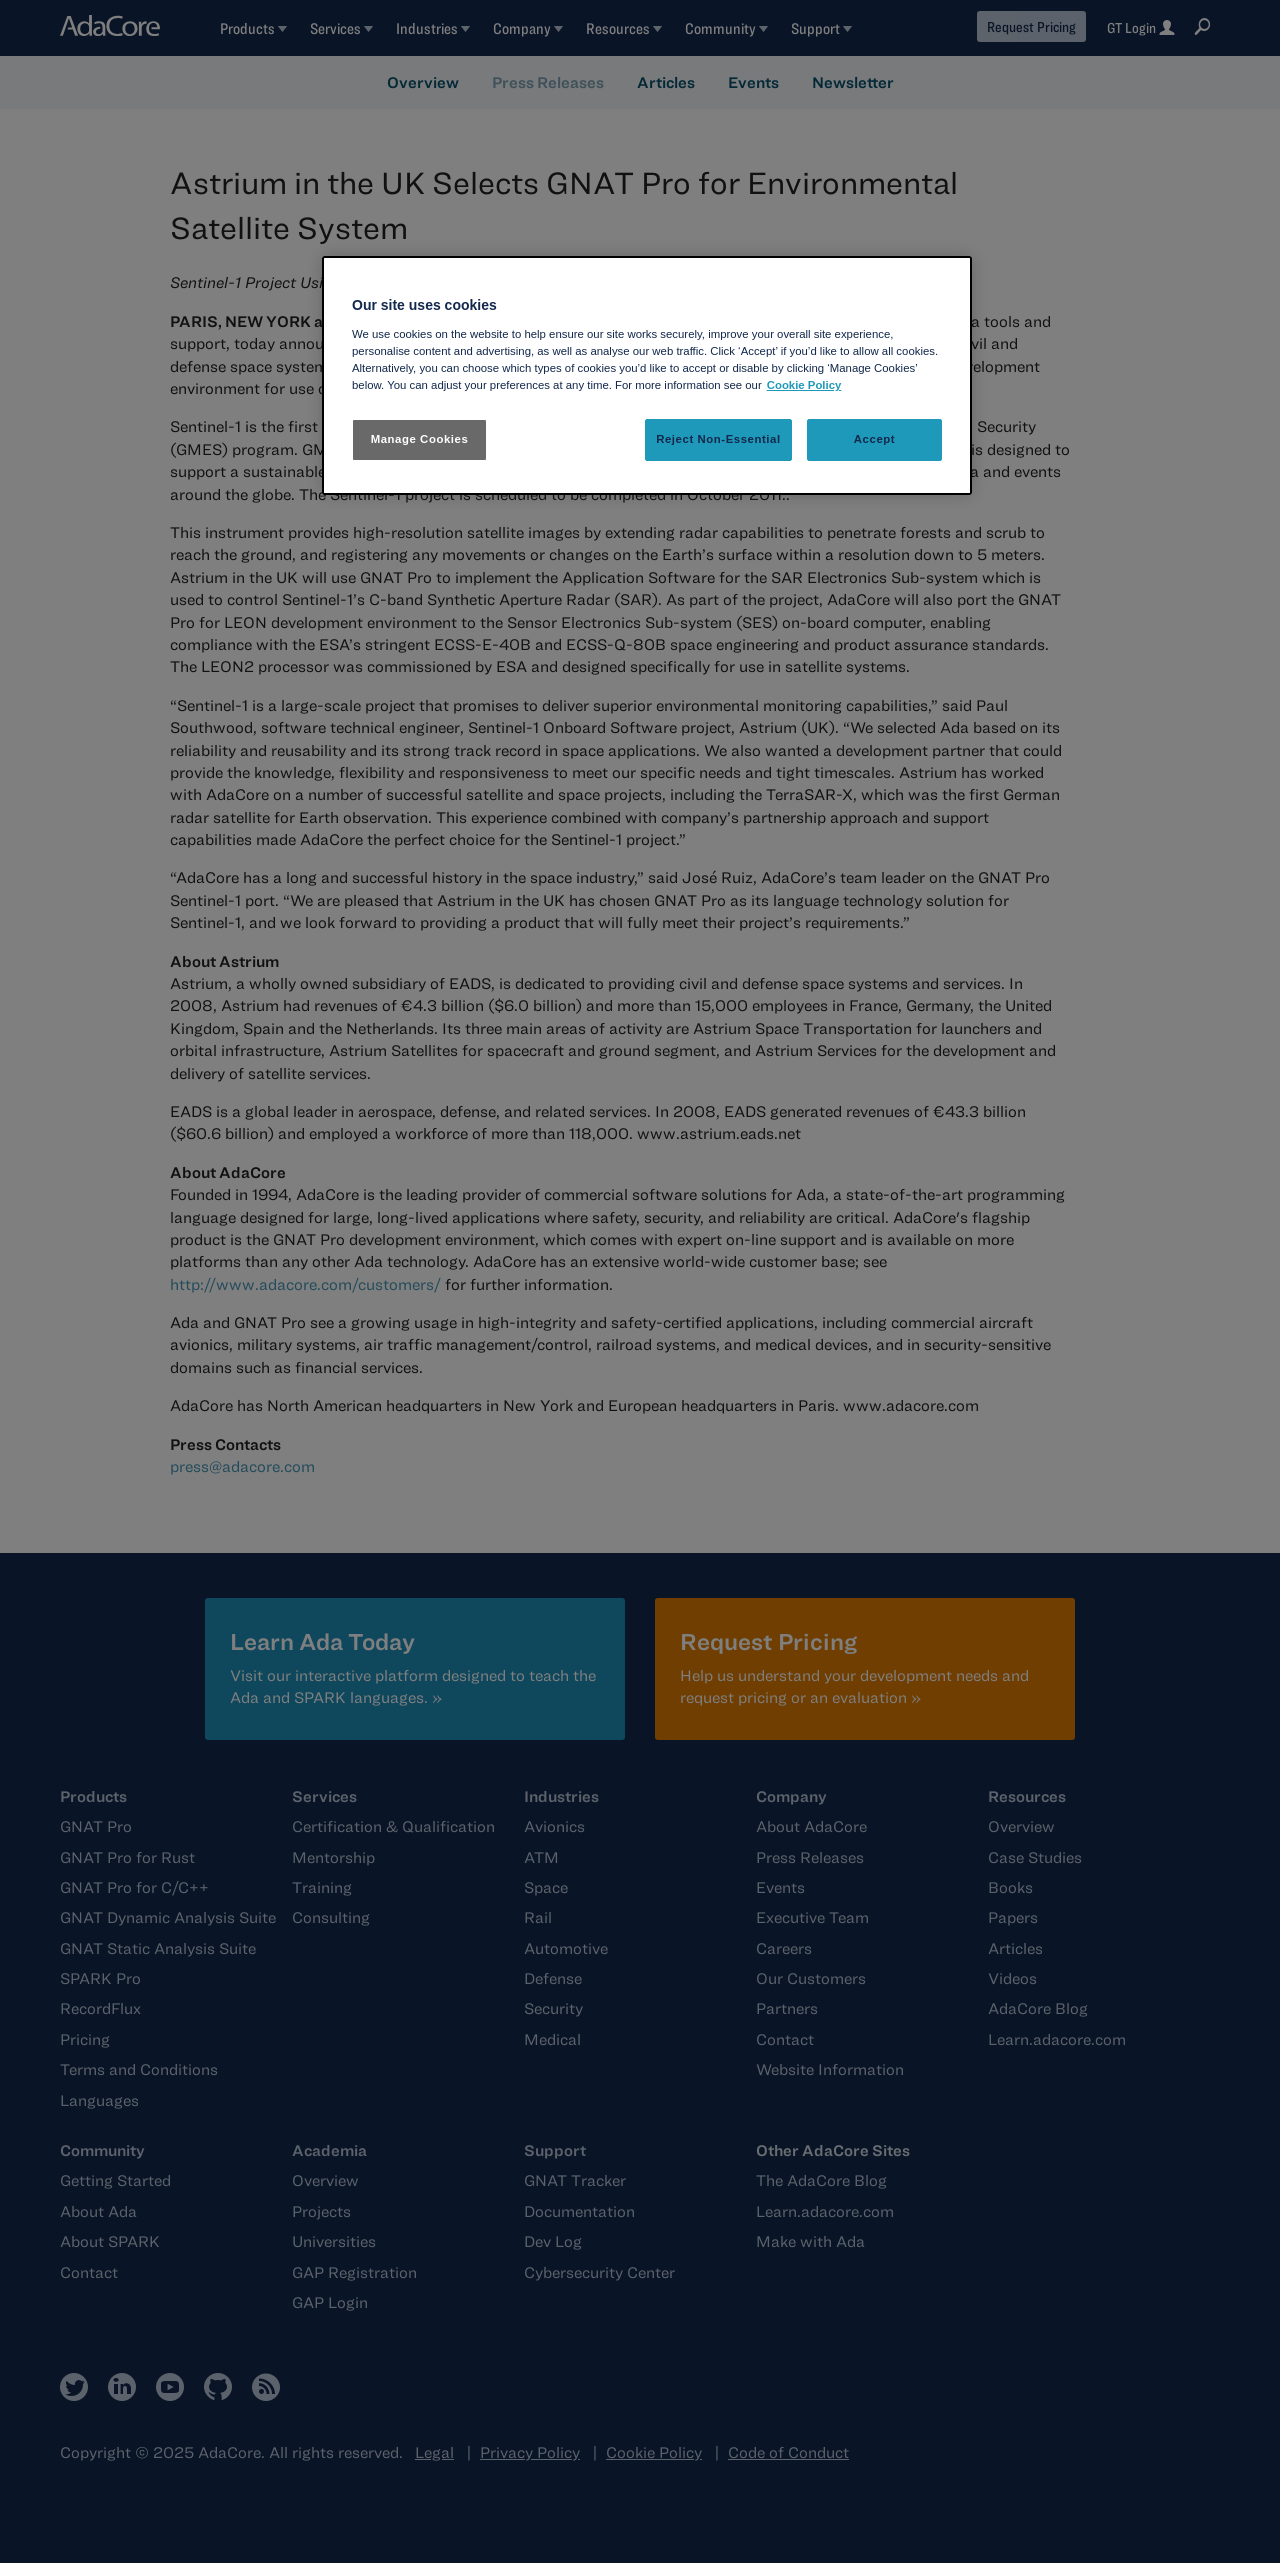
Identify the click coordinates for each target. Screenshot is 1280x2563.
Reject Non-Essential (718, 439)
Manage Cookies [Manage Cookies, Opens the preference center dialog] (420, 439)
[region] (647, 375)
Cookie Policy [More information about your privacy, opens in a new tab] (804, 385)
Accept (874, 439)
